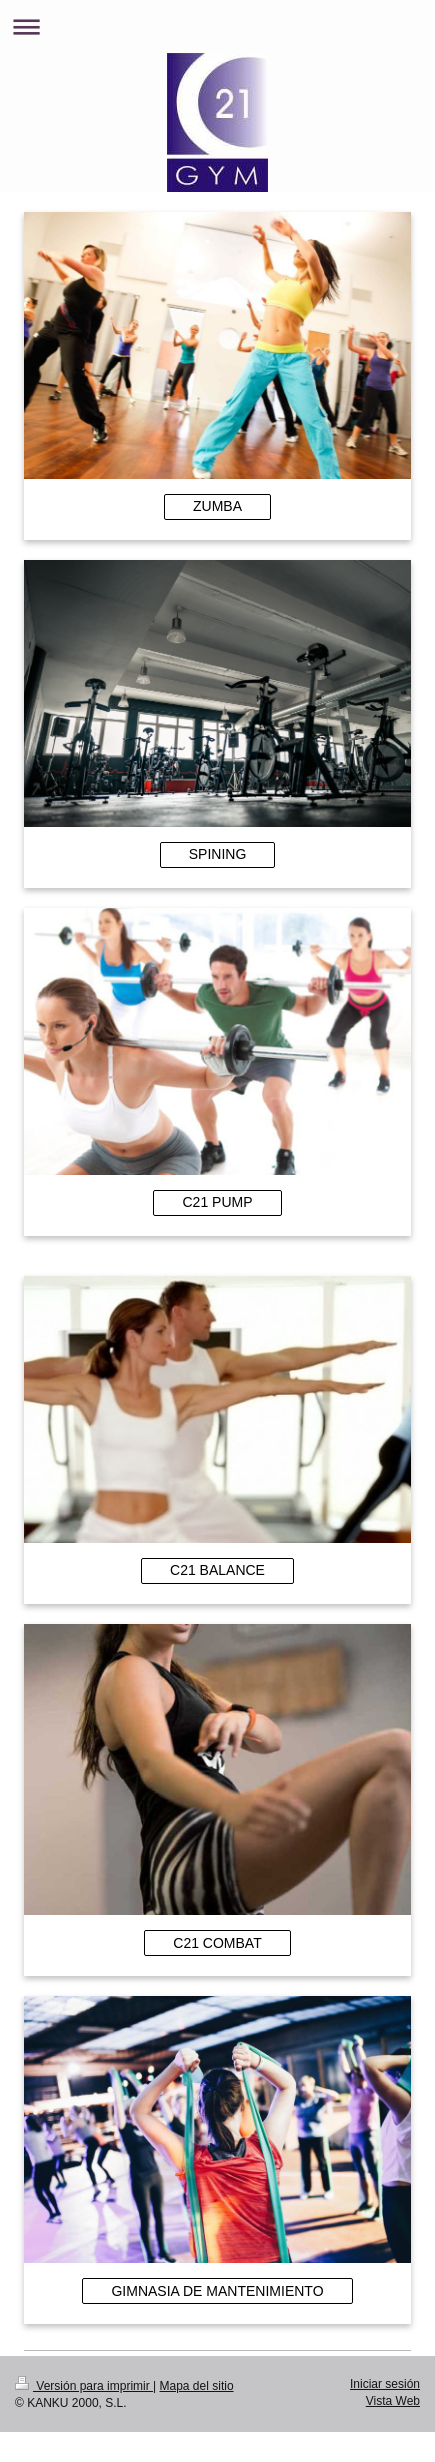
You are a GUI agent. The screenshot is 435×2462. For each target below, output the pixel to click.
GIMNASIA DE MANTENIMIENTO (217, 2291)
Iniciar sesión (385, 2384)
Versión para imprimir (84, 2386)
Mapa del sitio (197, 2386)
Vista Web (393, 2401)
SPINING (218, 854)
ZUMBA (217, 506)
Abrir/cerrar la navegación (217, 26)
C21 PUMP (217, 1202)
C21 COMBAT (217, 1943)
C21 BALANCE (217, 1570)
